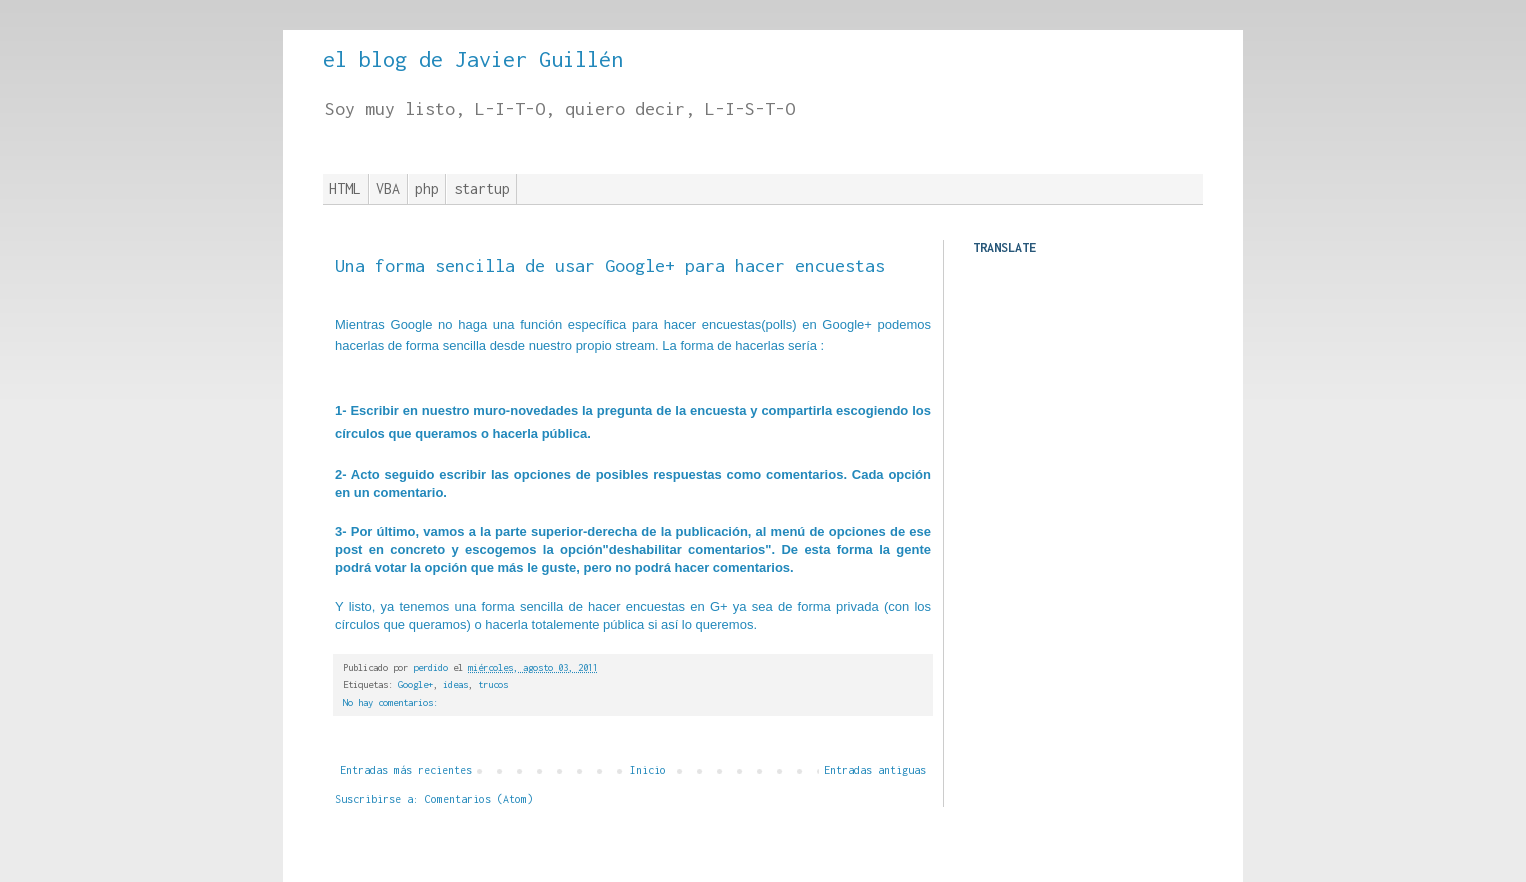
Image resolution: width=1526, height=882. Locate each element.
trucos (493, 684)
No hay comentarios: (390, 702)
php (427, 188)
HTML (345, 188)
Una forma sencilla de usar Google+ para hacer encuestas (610, 265)
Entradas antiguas (875, 770)
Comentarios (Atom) (479, 799)
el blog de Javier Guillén (473, 59)
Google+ (415, 684)
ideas (455, 684)
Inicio (648, 770)
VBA (388, 188)
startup (482, 188)
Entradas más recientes (406, 770)
